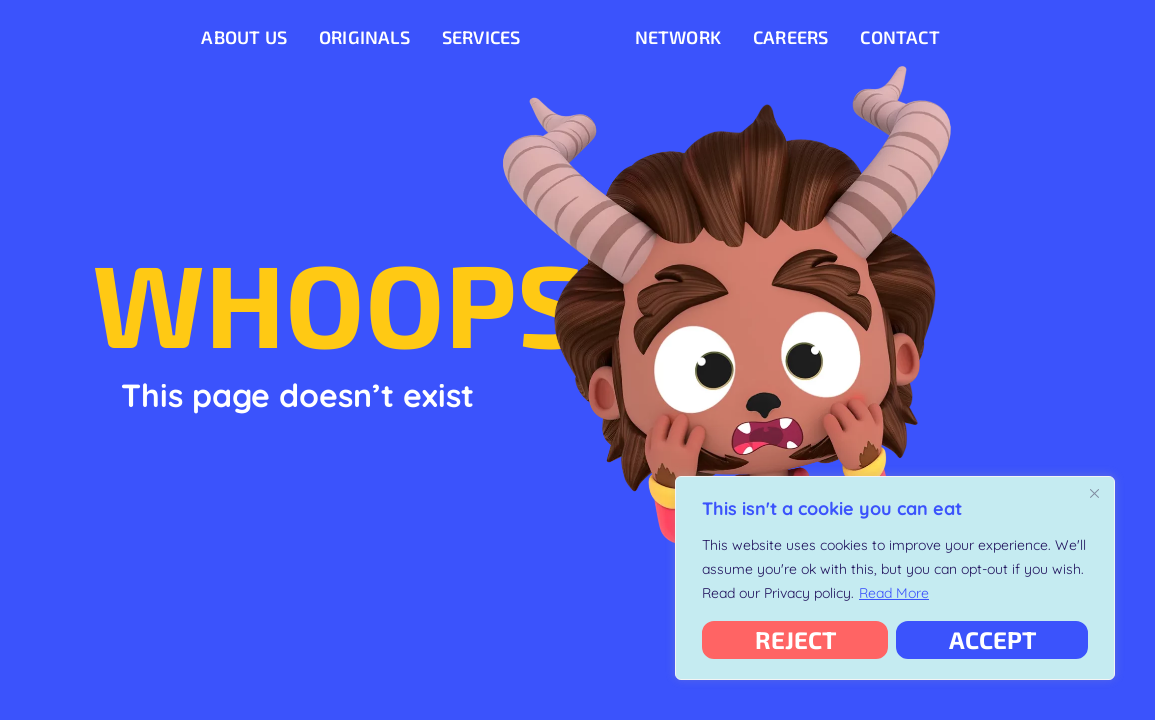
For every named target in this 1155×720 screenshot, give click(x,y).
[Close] (1094, 493)
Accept (992, 639)
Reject (795, 639)
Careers (790, 37)
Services (481, 37)
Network (678, 37)
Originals (364, 37)
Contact (899, 37)
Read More (894, 593)
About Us (244, 37)
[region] (895, 578)
